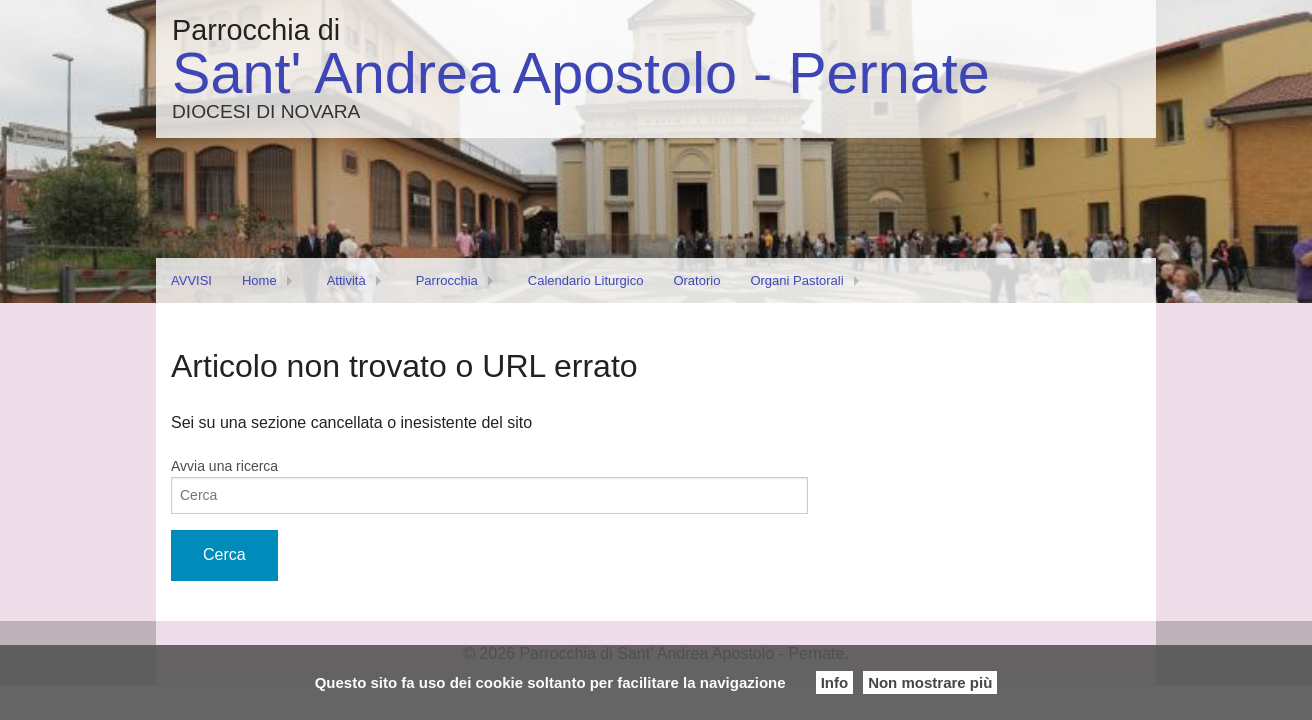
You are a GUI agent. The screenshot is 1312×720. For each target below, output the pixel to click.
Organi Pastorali (796, 280)
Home (259, 280)
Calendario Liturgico (586, 280)
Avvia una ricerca (224, 466)
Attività (346, 280)
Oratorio (696, 280)
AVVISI (191, 280)
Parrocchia (447, 280)
